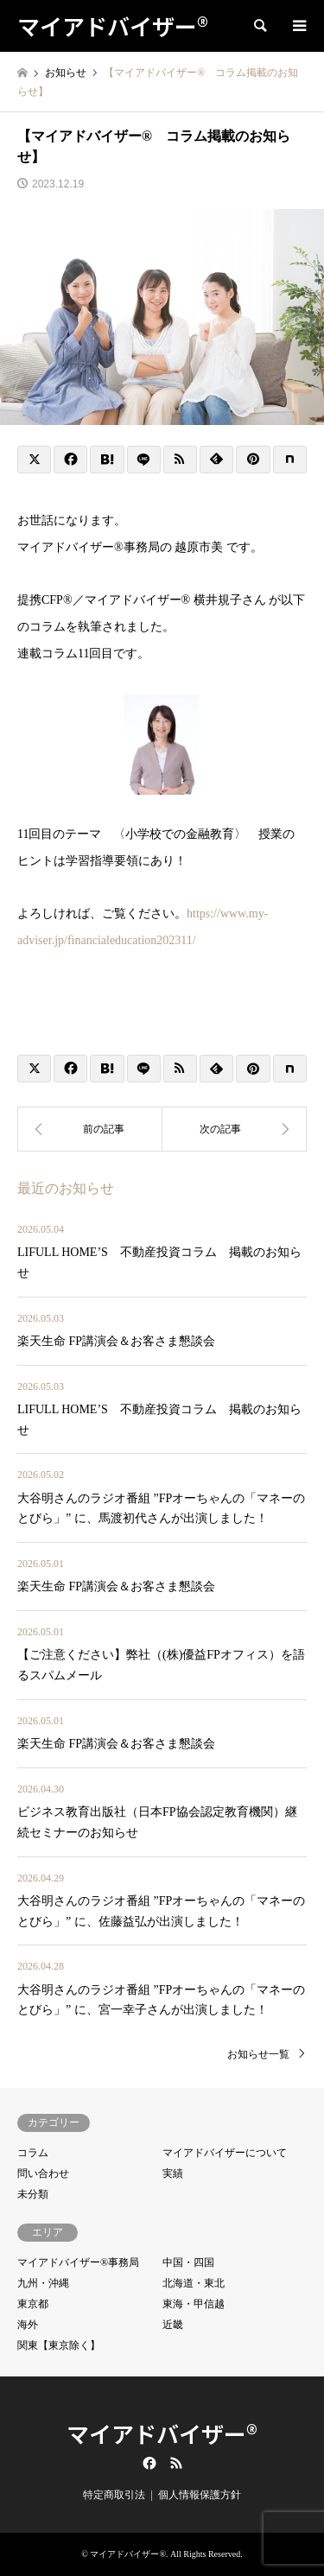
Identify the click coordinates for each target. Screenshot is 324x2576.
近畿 (172, 2325)
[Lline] (144, 459)
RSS (176, 2463)
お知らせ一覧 (258, 2054)
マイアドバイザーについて (224, 2153)
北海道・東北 (193, 2283)
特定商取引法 (114, 2495)
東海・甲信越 (193, 2304)
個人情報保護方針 (199, 2495)
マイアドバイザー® (162, 2433)
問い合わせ (43, 2173)
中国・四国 (188, 2262)
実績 (172, 2173)
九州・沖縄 (43, 2283)
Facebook (148, 2463)
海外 (27, 2325)
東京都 (32, 2304)
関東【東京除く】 (58, 2345)
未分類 (32, 2194)
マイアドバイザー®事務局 (78, 2262)
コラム (32, 2153)
